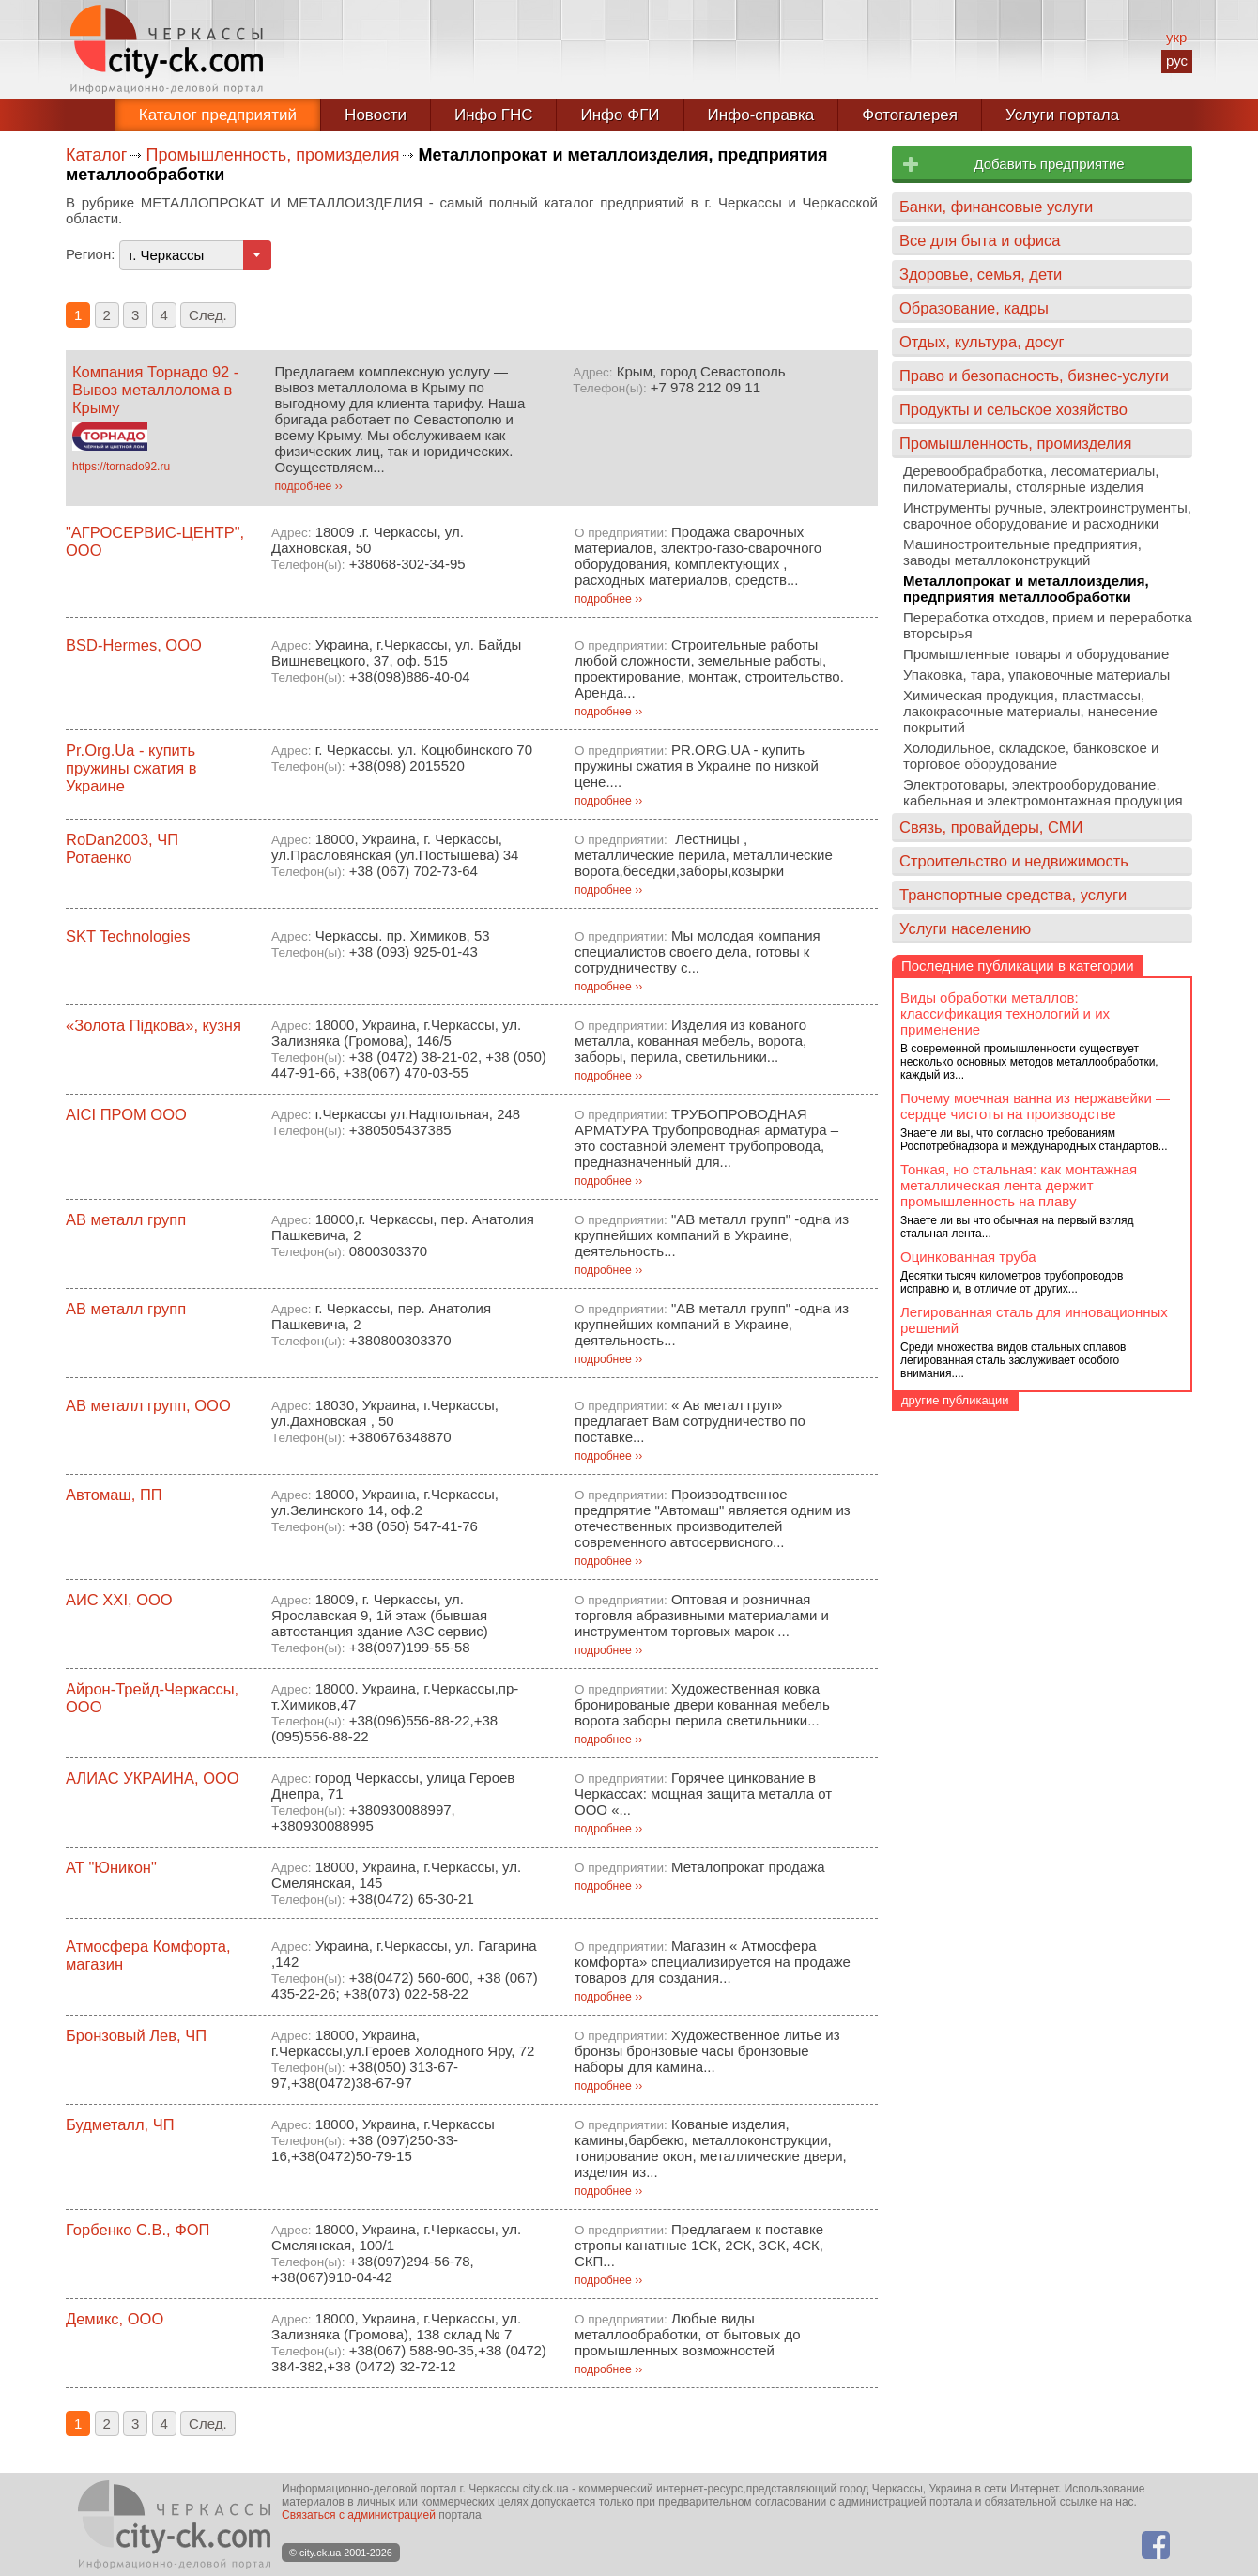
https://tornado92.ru (121, 466)
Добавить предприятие (1049, 164)
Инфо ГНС (493, 115)
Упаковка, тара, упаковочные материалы (1036, 674)
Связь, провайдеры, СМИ (990, 827)
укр (1176, 37)
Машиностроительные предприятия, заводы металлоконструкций (1022, 552)
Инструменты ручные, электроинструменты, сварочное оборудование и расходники (1047, 515)
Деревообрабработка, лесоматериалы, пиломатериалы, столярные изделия (1031, 479)
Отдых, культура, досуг (982, 341)
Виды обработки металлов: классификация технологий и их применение (1005, 1013)
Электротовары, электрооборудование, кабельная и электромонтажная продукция (1043, 792)
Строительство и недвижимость (1013, 860)
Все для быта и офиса (979, 240)
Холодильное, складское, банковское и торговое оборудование (1030, 756)
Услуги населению (965, 928)
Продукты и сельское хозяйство (1013, 409)
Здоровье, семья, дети (980, 274)
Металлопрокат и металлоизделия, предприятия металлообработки (1026, 589)
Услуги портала (1062, 115)
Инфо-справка (761, 115)
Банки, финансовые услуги (996, 206)
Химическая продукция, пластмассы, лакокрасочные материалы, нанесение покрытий (1030, 711)
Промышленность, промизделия (272, 155)
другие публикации (955, 1400)
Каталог (96, 155)
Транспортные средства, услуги (1013, 894)
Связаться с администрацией (359, 2515)
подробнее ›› (309, 486)
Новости (376, 115)
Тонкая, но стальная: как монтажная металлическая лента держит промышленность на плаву (1018, 1185)
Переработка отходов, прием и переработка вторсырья (1047, 625)
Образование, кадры (974, 307)
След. (208, 315)
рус (1177, 61)
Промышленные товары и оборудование (1036, 654)
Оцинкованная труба (968, 1257)
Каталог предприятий (218, 115)
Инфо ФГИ (619, 115)
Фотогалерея (910, 115)
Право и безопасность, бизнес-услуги (1034, 375)
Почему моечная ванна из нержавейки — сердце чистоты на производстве (1035, 1106)
